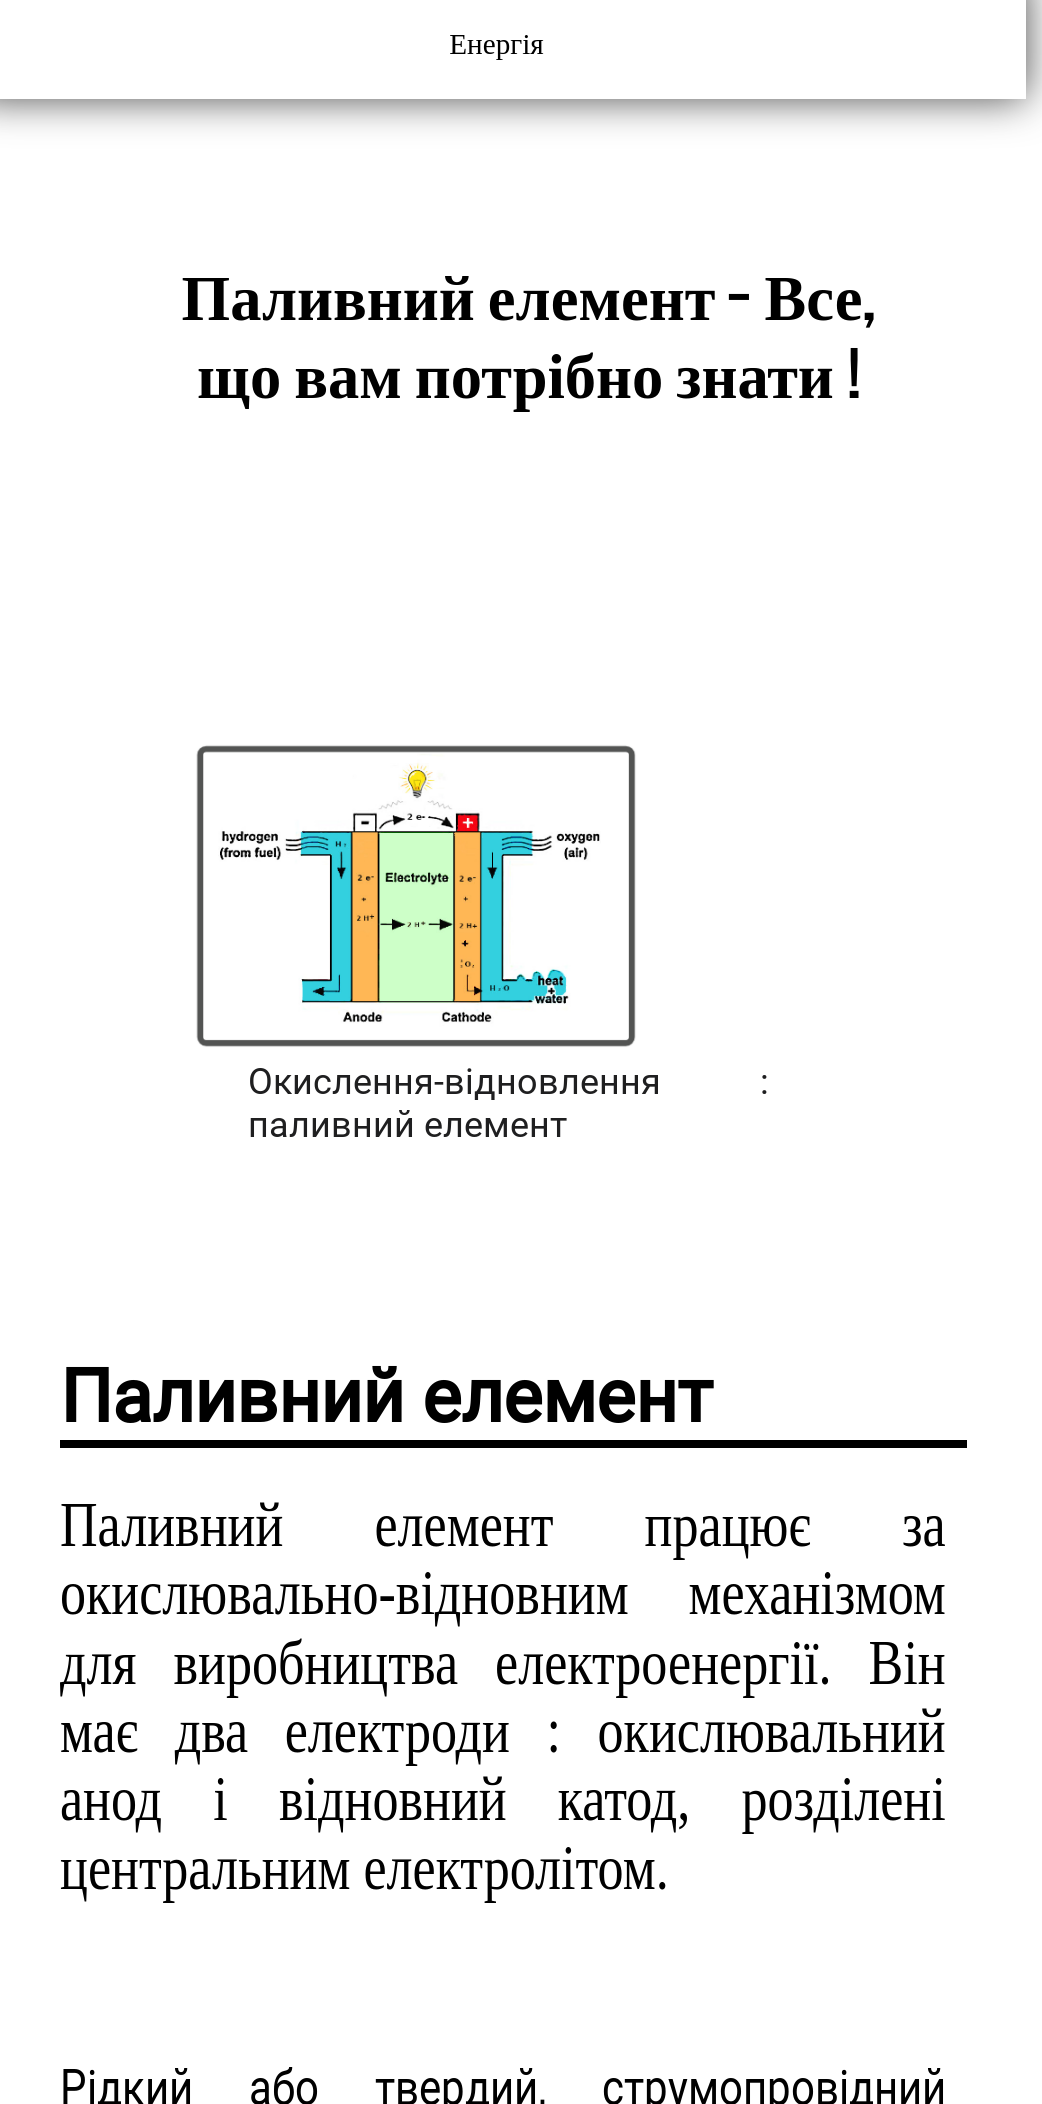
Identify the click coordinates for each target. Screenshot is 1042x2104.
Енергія (500, 44)
